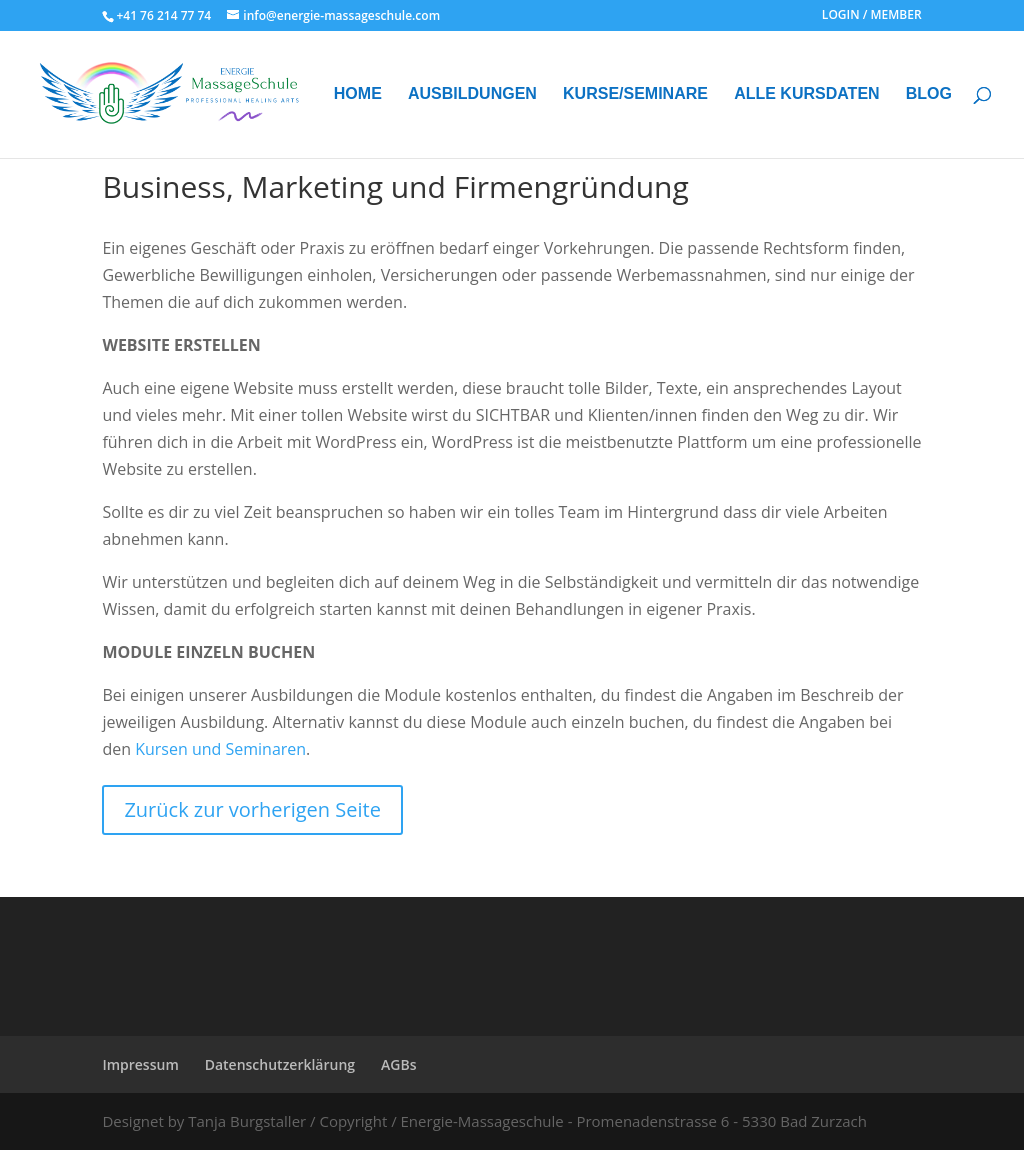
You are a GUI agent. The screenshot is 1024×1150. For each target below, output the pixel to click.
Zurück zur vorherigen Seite (252, 809)
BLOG (929, 94)
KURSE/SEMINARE (635, 94)
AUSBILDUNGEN (472, 94)
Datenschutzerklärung (280, 1064)
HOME (358, 94)
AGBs (398, 1064)
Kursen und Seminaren (220, 749)
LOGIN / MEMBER (872, 16)
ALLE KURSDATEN (806, 94)
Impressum (140, 1064)
